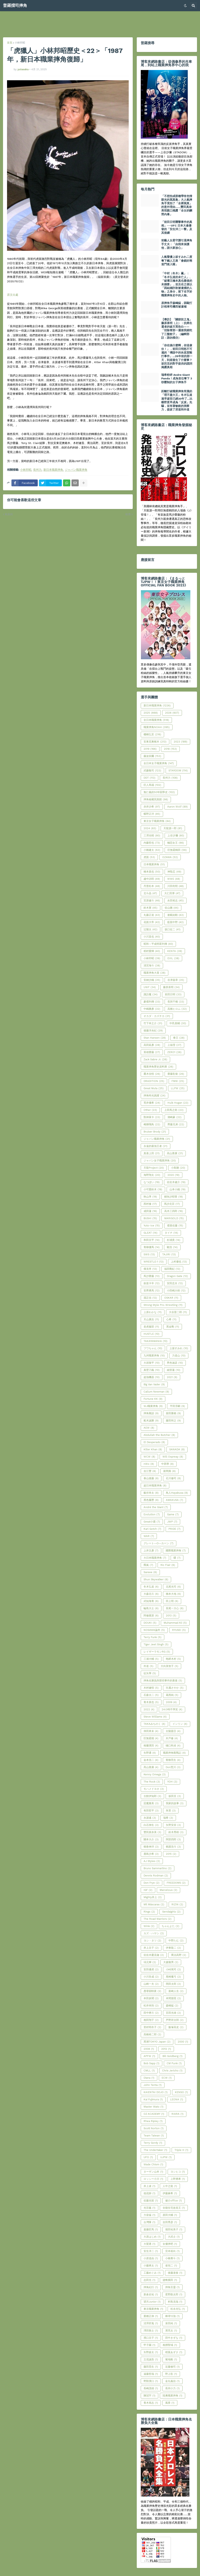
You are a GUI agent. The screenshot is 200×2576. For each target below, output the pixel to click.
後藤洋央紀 (153, 1030)
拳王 (179, 1037)
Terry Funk (152, 1637)
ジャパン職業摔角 (76, 469)
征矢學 (150, 1673)
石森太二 (151, 1695)
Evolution (152, 1514)
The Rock (152, 1781)
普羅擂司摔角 (15, 5)
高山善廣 (175, 1153)
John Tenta (153, 2085)
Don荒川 (173, 1767)
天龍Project (154, 1167)
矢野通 (150, 1752)
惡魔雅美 (151, 1803)
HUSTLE (151, 1334)
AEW (149, 1427)
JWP (172, 1521)
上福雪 (174, 1045)
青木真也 (151, 1702)
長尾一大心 (175, 1608)
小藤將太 (151, 2265)
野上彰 (171, 2374)
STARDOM (178, 770)
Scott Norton (154, 2128)
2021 (172, 1377)
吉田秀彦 (170, 2222)
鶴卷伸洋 (151, 1846)
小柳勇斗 (172, 2258)
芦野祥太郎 (175, 2020)
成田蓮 (150, 1211)
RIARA (177, 2114)
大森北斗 (151, 1594)
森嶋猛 (172, 2005)
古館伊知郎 (152, 1796)
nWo (149, 1464)
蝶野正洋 (152, 814)
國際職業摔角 (176, 1550)
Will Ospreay (172, 1456)
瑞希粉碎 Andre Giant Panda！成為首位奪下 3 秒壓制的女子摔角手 (176, 378)
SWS (149, 1254)
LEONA (176, 2099)
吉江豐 (150, 1471)
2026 (172, 712)
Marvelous (168, 1890)
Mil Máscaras (154, 1904)
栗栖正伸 (151, 2316)
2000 (183, 2041)
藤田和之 (173, 1420)
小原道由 (151, 2258)
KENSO (181, 2092)
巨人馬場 (152, 785)
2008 (149, 2049)
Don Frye (151, 1882)
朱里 (171, 1810)
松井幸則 (151, 2005)
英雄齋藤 (152, 1052)
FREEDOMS (176, 1882)
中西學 (167, 1464)
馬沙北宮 (172, 1204)
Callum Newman (156, 1391)
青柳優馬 (152, 1247)
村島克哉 (175, 2301)
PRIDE (174, 1529)
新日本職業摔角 (53, 469)
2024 (150, 828)
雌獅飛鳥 (152, 1124)
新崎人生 (176, 1991)
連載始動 (175, 915)
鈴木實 (150, 907)
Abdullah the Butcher (159, 1435)
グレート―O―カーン (158, 1543)
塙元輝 (150, 1962)
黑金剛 (172, 1326)
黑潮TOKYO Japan (157, 2041)
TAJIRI (169, 1254)
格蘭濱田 (151, 1745)
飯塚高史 (176, 2027)
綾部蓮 (173, 1370)
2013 (171, 1615)
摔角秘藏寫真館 (156, 799)
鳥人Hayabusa (177, 1492)
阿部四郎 (173, 1839)
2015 (171, 1854)
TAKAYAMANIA (155, 1341)
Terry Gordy (153, 2142)
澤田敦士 (151, 2330)
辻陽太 (150, 929)
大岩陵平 (152, 1362)
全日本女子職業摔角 (159, 763)
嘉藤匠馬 (151, 2229)
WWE (173, 879)
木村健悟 (151, 1687)
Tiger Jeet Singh (156, 1644)
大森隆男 (170, 1962)
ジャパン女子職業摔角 (160, 1160)
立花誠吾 (151, 2359)
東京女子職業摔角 (157, 821)
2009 (171, 1702)
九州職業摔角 (154, 1355)
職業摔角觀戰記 (174, 1752)
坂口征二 (173, 929)
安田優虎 (151, 1969)
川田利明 (175, 886)
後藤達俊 (175, 2272)
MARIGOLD (174, 1218)
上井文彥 (151, 1550)
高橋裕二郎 (152, 2034)
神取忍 (174, 871)
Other (150, 1110)
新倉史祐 (151, 2294)
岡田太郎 (173, 1984)
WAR (149, 1536)
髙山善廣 (151, 1767)
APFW (149, 2056)
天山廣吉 (151, 1319)
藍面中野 (175, 922)
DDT (149, 777)
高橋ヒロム (177, 1009)
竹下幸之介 (153, 1023)
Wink (149, 1926)
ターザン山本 (153, 2171)
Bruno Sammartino (157, 1868)
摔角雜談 (151, 1413)
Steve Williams (155, 1716)
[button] (185, 5)
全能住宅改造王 (174, 2207)
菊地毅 (171, 2359)
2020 (173, 1175)
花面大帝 (152, 922)
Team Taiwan (154, 2135)
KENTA (174, 951)
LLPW (178, 1088)
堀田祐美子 (173, 2229)
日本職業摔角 (154, 864)
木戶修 (172, 1738)
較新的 (9, 514)
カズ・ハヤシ (154, 1933)
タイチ (171, 1232)
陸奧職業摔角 (172, 2395)
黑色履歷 (151, 1500)
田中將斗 (151, 2012)
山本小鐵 (177, 1189)
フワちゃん (153, 1348)
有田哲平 (151, 1810)
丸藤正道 (152, 915)
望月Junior (152, 2301)
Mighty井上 (153, 1897)
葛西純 (172, 1695)
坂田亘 (174, 1796)
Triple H (181, 2150)
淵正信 (150, 1297)
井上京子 (151, 1947)
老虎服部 (151, 1326)
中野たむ (176, 1940)
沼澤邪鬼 (151, 2323)
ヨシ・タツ (152, 1940)
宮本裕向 (172, 2251)
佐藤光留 (151, 2200)
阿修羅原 (151, 1615)
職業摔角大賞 (154, 972)
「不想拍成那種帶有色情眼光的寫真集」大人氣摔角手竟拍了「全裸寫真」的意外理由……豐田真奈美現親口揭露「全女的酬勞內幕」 (176, 205)
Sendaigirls (171, 1911)
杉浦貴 (173, 1240)
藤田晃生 (151, 2366)
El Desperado (154, 1442)
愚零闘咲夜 (152, 1991)
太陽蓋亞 (173, 1731)
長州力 (37, 469)
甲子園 (149, 2345)
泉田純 (171, 2323)
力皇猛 (149, 2215)
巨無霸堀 (151, 1738)
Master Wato (153, 2106)
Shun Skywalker (156, 1579)
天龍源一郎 (172, 828)
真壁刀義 (152, 1370)
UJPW (166, 2157)
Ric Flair (167, 1565)
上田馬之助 (174, 1110)
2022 (149, 1709)
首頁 (9, 42)
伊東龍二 (173, 1947)
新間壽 (169, 1471)
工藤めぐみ (152, 2272)
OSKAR (171, 1297)
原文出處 (12, 294)
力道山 (179, 1355)
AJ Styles (152, 1861)
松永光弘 (177, 2309)
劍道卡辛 (152, 1283)
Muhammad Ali (175, 1622)
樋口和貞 (173, 1745)
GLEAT (150, 1232)
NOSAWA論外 (154, 1630)
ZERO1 (174, 1052)
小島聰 (178, 1167)
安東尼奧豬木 (155, 741)
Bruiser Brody (155, 1131)
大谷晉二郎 (178, 1312)
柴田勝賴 (173, 1413)
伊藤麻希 (170, 2193)
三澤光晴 (152, 835)
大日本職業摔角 (155, 1557)
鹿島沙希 (151, 1854)
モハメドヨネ (154, 1789)
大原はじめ (152, 2236)
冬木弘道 (151, 1586)
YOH (172, 1781)
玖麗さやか (175, 1687)
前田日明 (173, 994)
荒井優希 (152, 1102)
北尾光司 (173, 1586)
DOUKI (150, 1622)
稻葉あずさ (173, 2352)
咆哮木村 (173, 1659)
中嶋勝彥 (152, 1009)
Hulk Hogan (177, 1102)
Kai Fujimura (153, 2099)
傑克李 (150, 1269)
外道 (148, 1666)
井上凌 (149, 2186)
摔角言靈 (172, 2287)
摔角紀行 (151, 2287)
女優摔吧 (170, 2244)
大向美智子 (169, 1666)
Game (173, 1514)
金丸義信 (172, 2381)
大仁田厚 (172, 893)
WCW (149, 1456)
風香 (169, 2402)
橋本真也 (152, 871)
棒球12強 (172, 2316)
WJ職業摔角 (153, 1406)
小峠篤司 (173, 1969)
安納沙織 (152, 980)
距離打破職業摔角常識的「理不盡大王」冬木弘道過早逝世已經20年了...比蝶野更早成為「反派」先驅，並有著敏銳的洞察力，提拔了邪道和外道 (176, 400)
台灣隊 (149, 2222)
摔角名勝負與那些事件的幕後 (163, 1680)
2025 (151, 712)
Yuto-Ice (152, 1225)
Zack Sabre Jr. (155, 1059)
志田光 (149, 2280)
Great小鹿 (152, 1521)
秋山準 (150, 1196)
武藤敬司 (152, 770)
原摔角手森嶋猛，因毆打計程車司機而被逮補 (176, 304)
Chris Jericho (172, 2070)
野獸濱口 (151, 2381)
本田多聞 (151, 1998)
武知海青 (151, 1601)
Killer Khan (153, 1449)
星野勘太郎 (173, 2294)
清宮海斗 (152, 965)
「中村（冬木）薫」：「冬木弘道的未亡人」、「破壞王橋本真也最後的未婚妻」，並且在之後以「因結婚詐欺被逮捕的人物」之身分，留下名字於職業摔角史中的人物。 (176, 284)
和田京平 (152, 1240)
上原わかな (153, 1312)
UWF (150, 987)
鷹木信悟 (152, 1074)
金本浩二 (151, 1760)
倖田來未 (151, 1731)
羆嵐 (148, 1565)
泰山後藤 (151, 1478)
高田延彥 (152, 1045)
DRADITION (154, 1081)
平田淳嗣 (177, 1406)
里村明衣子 (152, 2027)
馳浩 (172, 1247)
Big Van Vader (154, 1384)
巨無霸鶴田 (177, 850)
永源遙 (150, 1817)
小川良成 (151, 1976)
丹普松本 (152, 886)
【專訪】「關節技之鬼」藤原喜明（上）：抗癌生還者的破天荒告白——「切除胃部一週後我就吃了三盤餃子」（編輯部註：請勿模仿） (176, 328)
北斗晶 (150, 893)
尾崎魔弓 (173, 1976)
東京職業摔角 (153, 2309)
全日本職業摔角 (156, 720)
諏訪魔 (151, 994)
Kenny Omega (155, 1774)
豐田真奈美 (152, 1832)
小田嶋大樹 (176, 1290)
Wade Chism (153, 2164)
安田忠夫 (175, 1283)
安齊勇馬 (152, 1290)
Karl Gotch (152, 1529)
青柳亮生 (173, 1760)
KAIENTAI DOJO (156, 2092)
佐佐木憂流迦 (154, 1955)
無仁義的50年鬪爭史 (159, 792)
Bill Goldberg (172, 2056)
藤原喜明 (171, 987)
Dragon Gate (177, 1276)
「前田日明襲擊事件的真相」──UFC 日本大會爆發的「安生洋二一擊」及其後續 (176, 227)
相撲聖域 (170, 2345)
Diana (149, 2077)
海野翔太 (152, 1175)
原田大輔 (170, 2215)
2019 (150, 749)
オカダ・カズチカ (157, 1016)
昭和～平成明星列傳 (158, 944)
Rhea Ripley (153, 2121)
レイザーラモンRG (157, 1651)
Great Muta (154, 1088)
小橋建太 (152, 850)
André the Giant (156, 1507)
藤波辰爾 (152, 756)
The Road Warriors (157, 1919)
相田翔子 (151, 2020)
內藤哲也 (152, 842)
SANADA (177, 1449)
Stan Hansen (155, 1037)
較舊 (128, 514)
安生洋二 (151, 2251)
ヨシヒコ (177, 2171)
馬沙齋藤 (152, 1276)
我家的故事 (175, 1803)
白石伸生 (151, 1825)
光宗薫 (149, 2207)
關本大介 (151, 1839)
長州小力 (172, 2388)
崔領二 (171, 2265)
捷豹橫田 (170, 2280)
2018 (170, 749)
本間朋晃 (173, 1998)
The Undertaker (155, 2150)
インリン (179, 1724)
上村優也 (179, 1261)
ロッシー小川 (153, 2179)
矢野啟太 (151, 2352)
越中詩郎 (152, 879)
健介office (173, 2200)
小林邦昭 (20, 42)
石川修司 (173, 1478)
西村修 (150, 1204)
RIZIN (177, 1904)
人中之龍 (170, 2186)
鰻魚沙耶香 (173, 1196)
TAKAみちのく (154, 1724)
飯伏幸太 (151, 1492)
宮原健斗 (152, 900)
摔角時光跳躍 (154, 1095)
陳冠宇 (149, 2395)
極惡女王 (175, 842)
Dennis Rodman (156, 1875)
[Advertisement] (100, 24)
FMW (177, 1081)
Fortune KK (153, 1399)
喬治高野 (178, 1955)
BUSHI (150, 1218)
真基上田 (152, 1153)
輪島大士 (151, 1608)
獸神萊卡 (152, 1117)
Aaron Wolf (177, 806)
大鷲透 (149, 2244)
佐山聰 (172, 907)
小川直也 (152, 936)
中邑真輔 (177, 1023)
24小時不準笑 (172, 1709)
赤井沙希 (152, 806)
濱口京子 (151, 2337)
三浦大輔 (151, 1659)
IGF (148, 1890)
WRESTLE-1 (154, 1261)
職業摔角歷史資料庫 (158, 1066)
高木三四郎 (173, 1211)
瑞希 (168, 1817)
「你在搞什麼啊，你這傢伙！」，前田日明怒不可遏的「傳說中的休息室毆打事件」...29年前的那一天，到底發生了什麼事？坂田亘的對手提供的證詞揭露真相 (176, 356)
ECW (167, 2077)
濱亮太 (171, 2330)
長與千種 (175, 1001)
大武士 (174, 2236)
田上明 (172, 1601)
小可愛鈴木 (153, 1189)
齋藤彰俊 (175, 1074)
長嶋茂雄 (151, 2388)
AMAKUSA (174, 1500)
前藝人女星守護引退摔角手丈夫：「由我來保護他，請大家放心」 (176, 244)
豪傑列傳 (152, 1001)
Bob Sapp (151, 2063)
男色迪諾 (175, 1362)
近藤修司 (172, 2366)
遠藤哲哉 (151, 2374)
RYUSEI (179, 1630)
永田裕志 (175, 900)
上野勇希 (177, 2179)
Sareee (150, 1572)
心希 (171, 1319)
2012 (166, 2049)
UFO (148, 2157)
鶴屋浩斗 (173, 1846)
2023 (180, 741)
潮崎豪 (174, 1117)
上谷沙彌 (175, 835)
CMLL (149, 2070)
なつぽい (152, 1182)
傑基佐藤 (175, 1225)
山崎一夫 (151, 1984)
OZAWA (170, 857)
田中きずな (173, 2337)
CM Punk (174, 2063)
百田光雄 (173, 2012)
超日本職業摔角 (155, 1485)
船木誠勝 (151, 1420)
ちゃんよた (170, 1926)
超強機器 (152, 1377)
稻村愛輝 (152, 951)
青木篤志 (151, 2402)
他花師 (149, 2193)
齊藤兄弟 (175, 1124)
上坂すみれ (178, 1348)
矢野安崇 (173, 1825)
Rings (149, 1911)
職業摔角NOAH (157, 727)
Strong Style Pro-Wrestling (163, 1305)
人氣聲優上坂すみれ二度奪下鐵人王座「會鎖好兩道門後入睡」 (176, 260)
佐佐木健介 (176, 1182)
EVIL (173, 958)
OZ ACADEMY (154, 2114)
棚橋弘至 (152, 734)
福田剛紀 (172, 1269)
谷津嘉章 (175, 980)
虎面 (149, 857)
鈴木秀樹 (176, 1832)
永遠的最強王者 (155, 1146)
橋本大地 (173, 1594)
